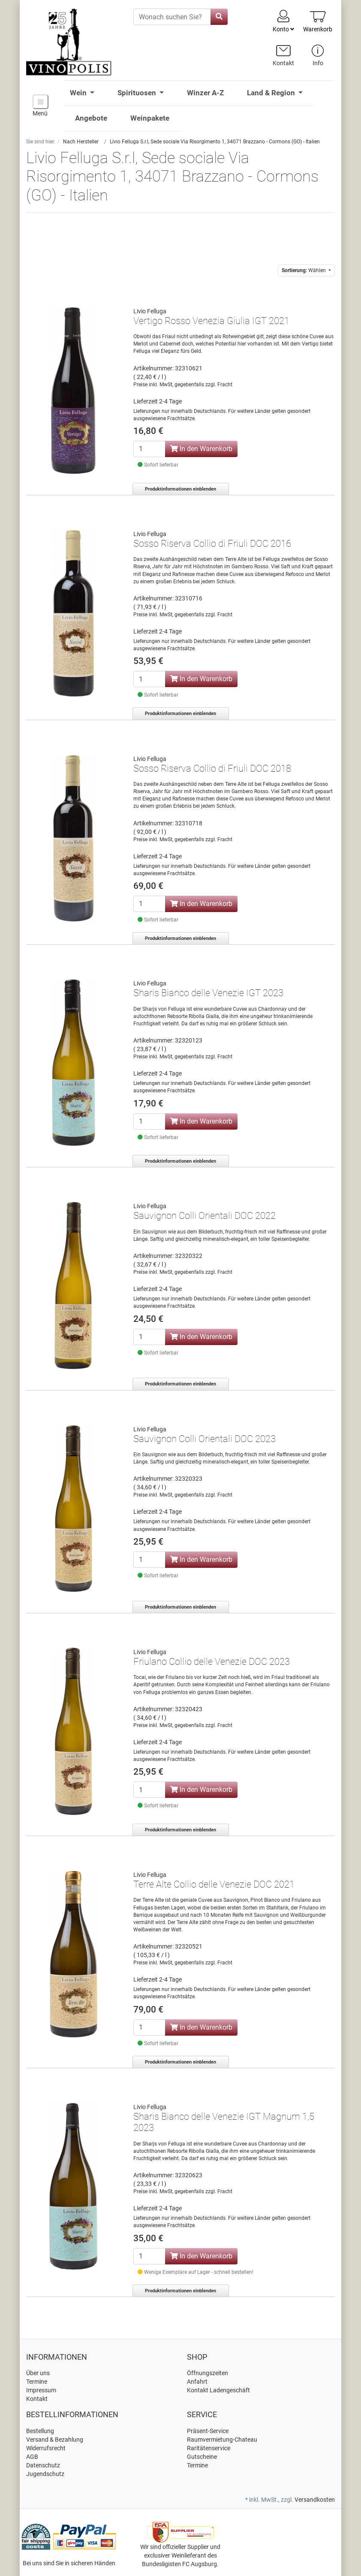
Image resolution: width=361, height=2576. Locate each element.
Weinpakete (149, 118)
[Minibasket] (317, 21)
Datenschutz (43, 2465)
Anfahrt (197, 2381)
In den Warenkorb (201, 449)
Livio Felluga (149, 311)
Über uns (38, 2373)
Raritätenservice (208, 2448)
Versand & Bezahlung (54, 2439)
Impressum (41, 2390)
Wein (79, 92)
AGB (32, 2456)
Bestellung (40, 2431)
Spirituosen (137, 92)
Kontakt (37, 2398)
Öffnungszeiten (207, 2373)
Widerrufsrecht (46, 2448)
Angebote (91, 118)
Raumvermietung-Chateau (222, 2439)
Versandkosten (315, 2499)
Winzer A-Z (205, 92)
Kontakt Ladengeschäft (218, 2390)
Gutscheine (202, 2456)
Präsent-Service (208, 2431)
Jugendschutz (45, 2473)
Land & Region (272, 92)
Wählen (304, 270)
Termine (36, 2381)
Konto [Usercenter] (283, 21)
